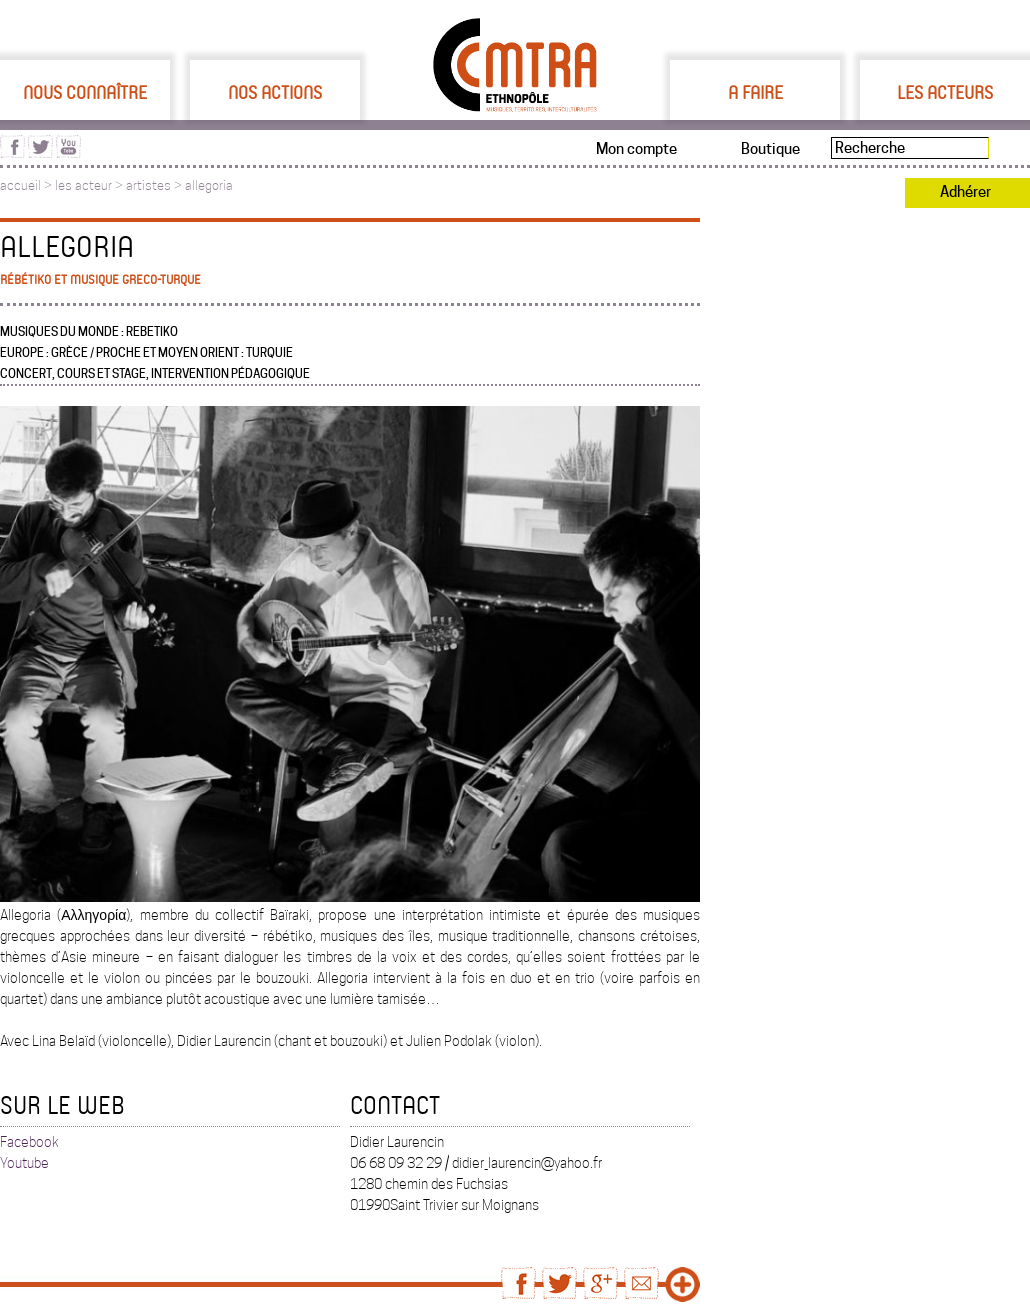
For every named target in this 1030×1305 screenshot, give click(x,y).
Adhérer (965, 192)
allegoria (209, 185)
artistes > (155, 185)
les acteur (83, 185)
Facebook (29, 1142)
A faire (755, 92)
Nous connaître (85, 92)
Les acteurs (945, 92)
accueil (20, 185)
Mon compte (636, 149)
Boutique (770, 149)
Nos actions (275, 92)
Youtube (24, 1163)
